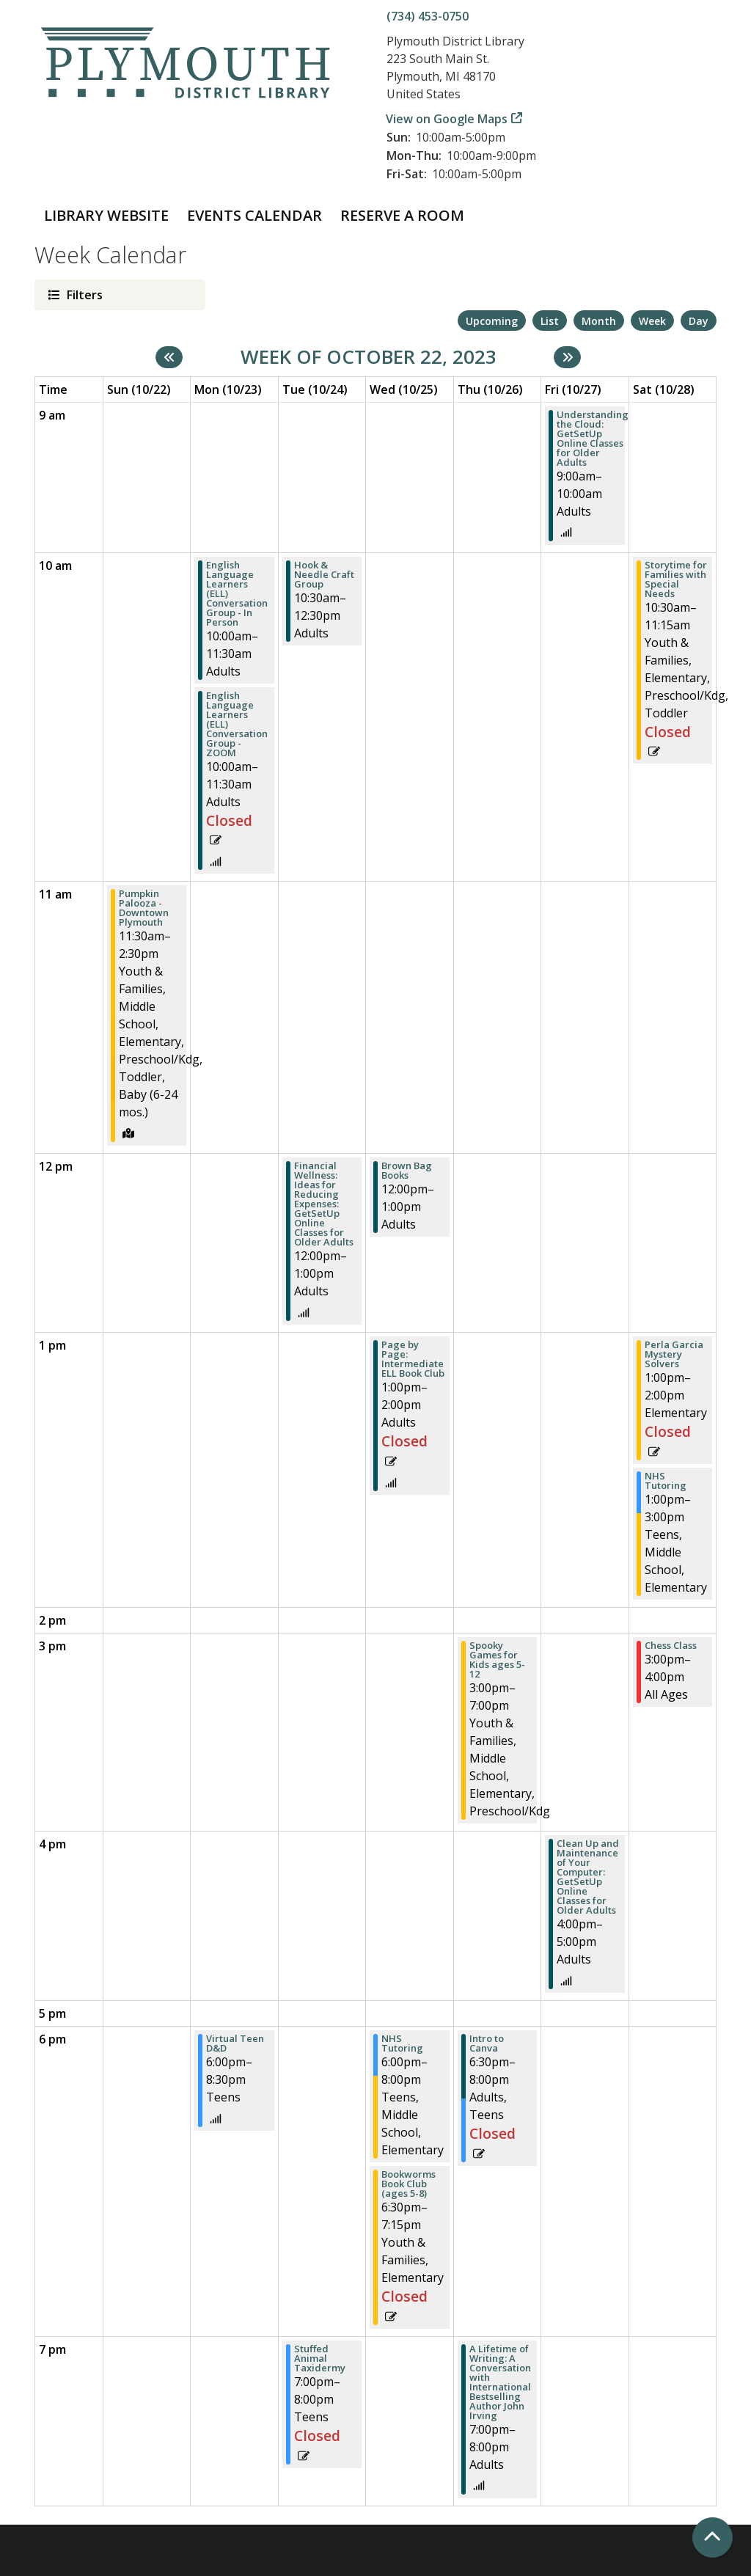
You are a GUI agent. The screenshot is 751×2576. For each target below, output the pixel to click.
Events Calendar (254, 215)
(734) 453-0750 (428, 16)
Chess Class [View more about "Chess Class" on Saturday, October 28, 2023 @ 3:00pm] (671, 1645)
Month (599, 321)
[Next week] (567, 357)
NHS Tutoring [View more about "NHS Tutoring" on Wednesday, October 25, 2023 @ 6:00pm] (402, 2043)
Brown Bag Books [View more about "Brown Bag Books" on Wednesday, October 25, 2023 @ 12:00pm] (406, 1170)
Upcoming (492, 321)
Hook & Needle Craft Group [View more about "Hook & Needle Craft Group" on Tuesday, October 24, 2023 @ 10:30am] (324, 574)
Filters (83, 294)
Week (652, 321)
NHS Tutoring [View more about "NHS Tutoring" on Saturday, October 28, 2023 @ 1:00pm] (665, 1480)
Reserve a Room (402, 215)
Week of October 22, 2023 (369, 356)
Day (698, 321)
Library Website (106, 215)
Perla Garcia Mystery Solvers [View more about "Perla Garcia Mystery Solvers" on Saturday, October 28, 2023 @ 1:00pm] (674, 1354)
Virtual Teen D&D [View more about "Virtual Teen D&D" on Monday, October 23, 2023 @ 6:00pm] (235, 2043)
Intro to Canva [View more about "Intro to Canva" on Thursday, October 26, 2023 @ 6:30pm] (486, 2043)
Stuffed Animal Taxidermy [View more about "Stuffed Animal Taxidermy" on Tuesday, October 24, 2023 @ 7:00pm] (319, 2358)
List (550, 321)
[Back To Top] (712, 2537)
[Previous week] (169, 357)
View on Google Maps (447, 119)
